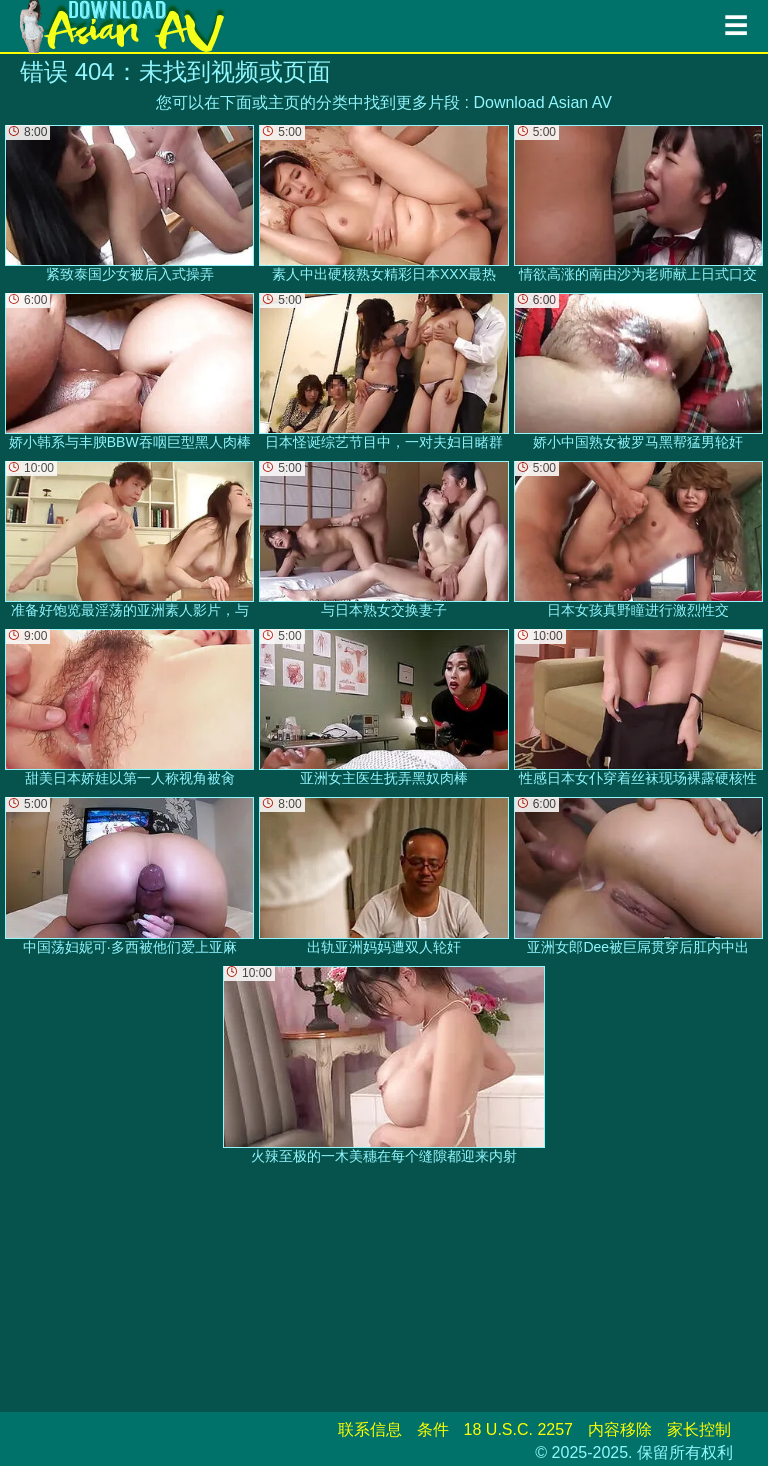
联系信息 (370, 1429)
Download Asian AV (542, 102)
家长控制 (699, 1429)
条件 (433, 1429)
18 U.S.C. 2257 (518, 1429)
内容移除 (620, 1429)
